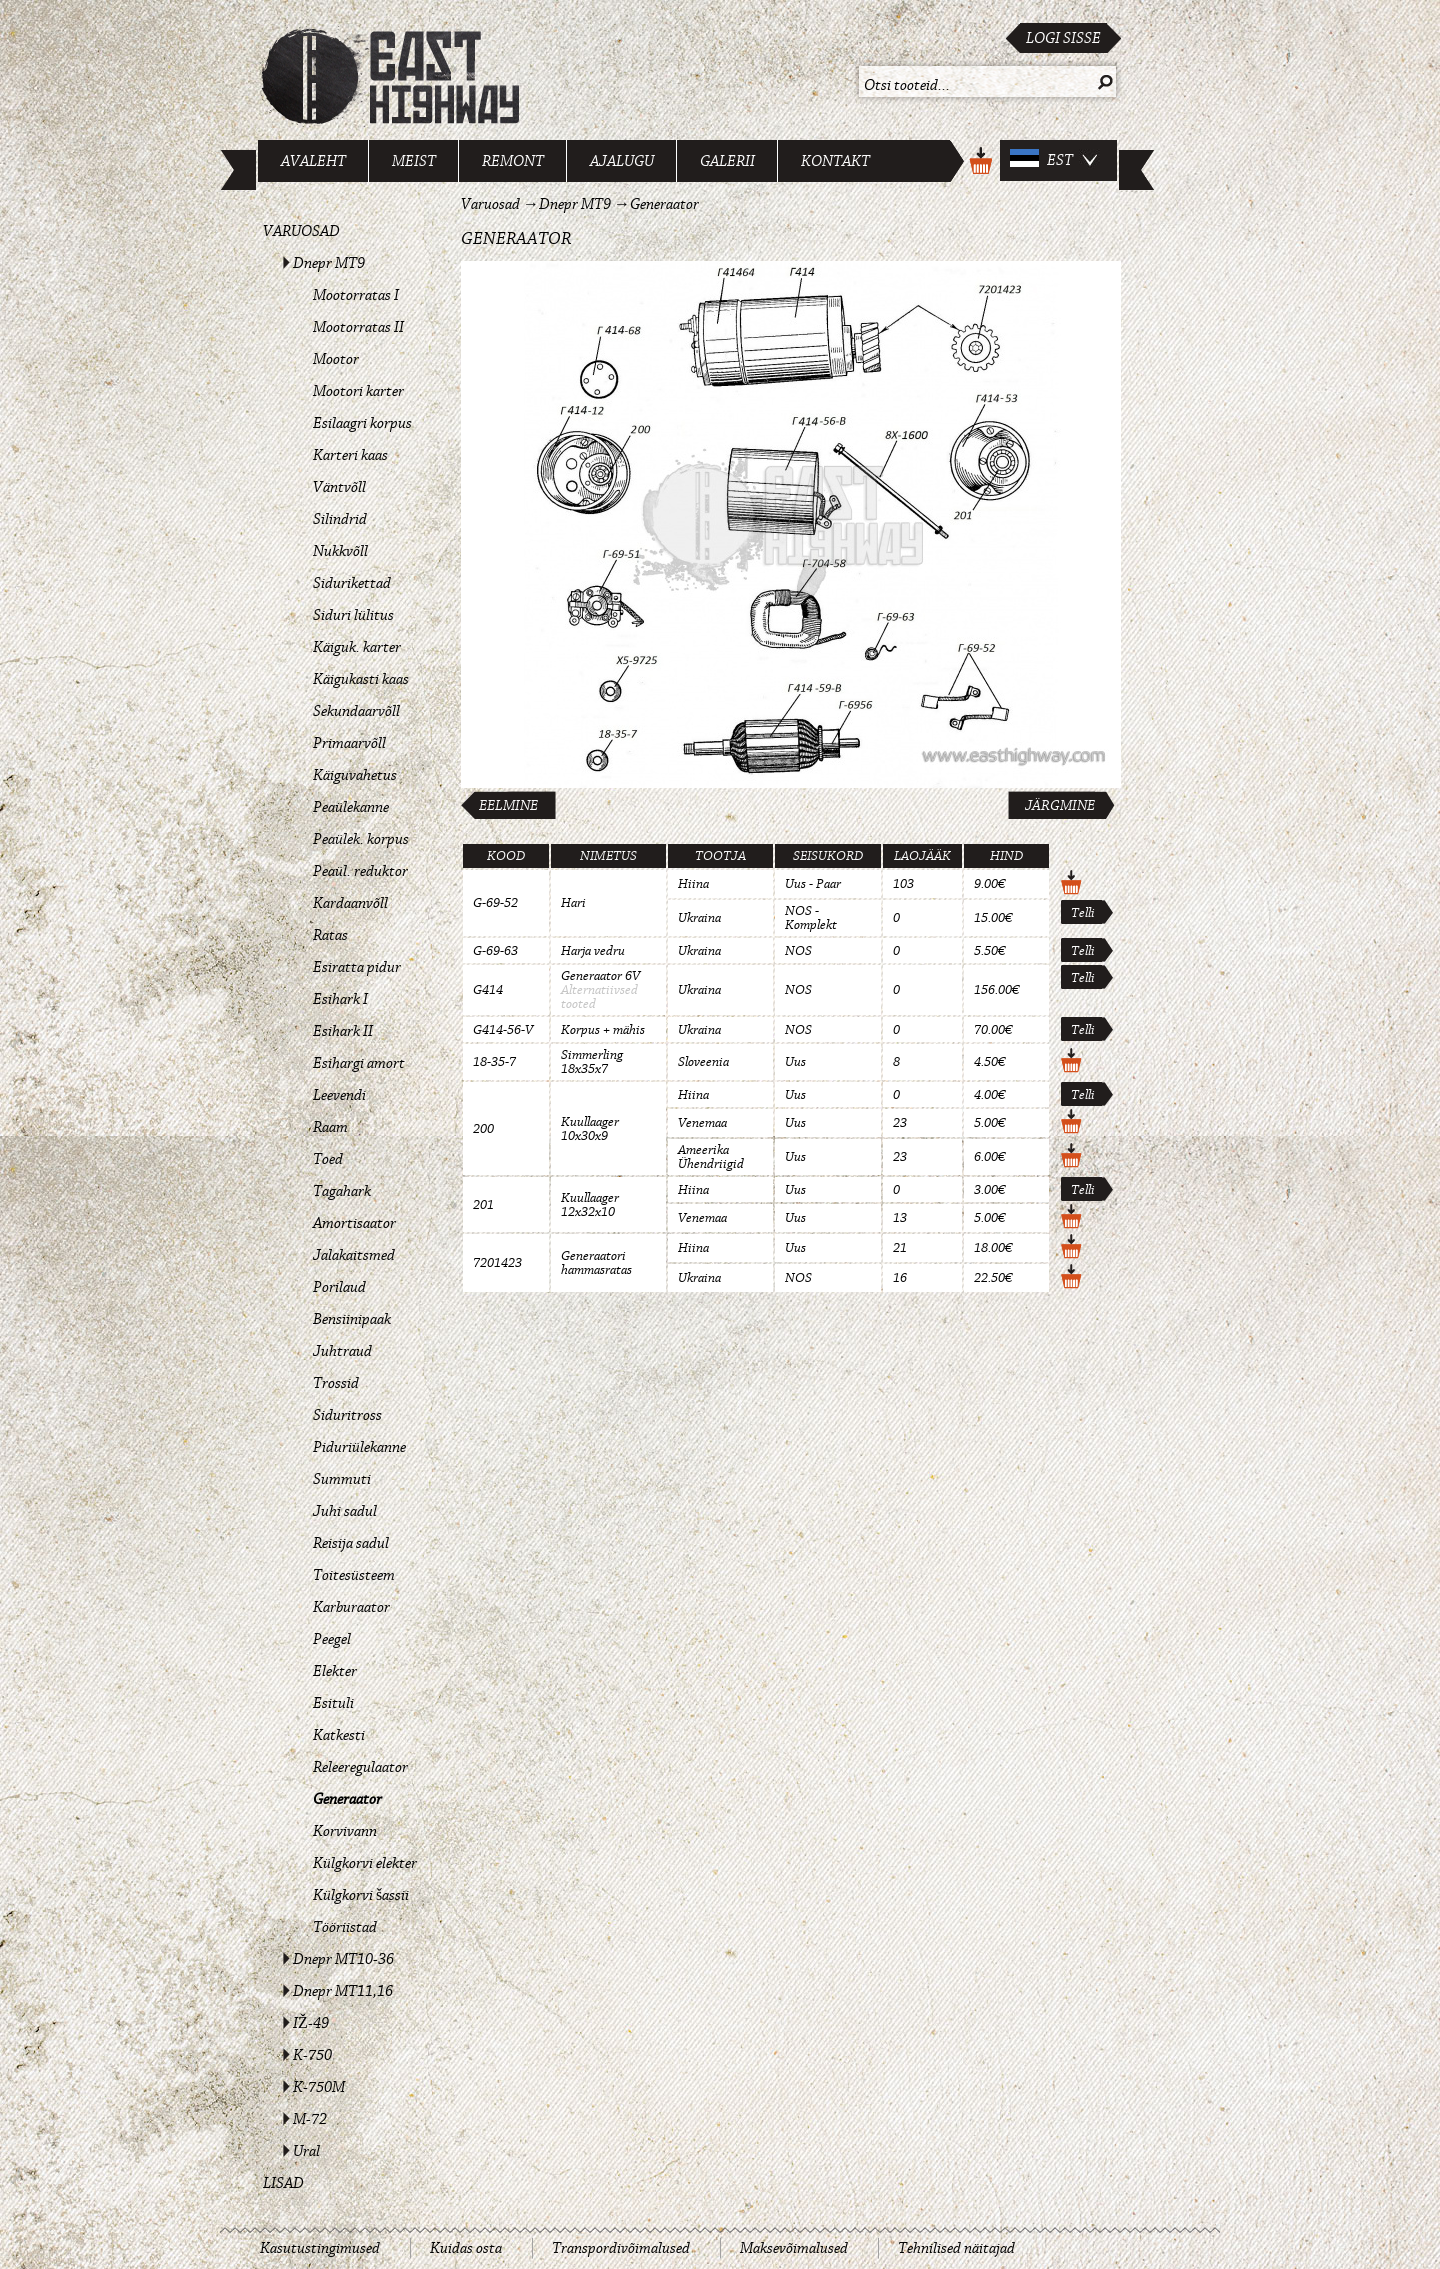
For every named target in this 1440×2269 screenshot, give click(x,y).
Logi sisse (1063, 38)
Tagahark (342, 1191)
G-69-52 (495, 903)
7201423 (497, 1263)
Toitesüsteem (354, 1575)
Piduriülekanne (359, 1447)
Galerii (727, 161)
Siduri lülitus (353, 615)
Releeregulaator (360, 1767)
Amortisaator (354, 1223)
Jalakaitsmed (354, 1255)
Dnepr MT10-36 (343, 1959)
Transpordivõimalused (621, 2248)
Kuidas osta (466, 2248)
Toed (328, 1159)
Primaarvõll (349, 743)
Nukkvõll (340, 551)
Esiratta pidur (357, 967)
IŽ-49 (311, 2023)
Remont (513, 161)
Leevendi (339, 1095)
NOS (798, 951)
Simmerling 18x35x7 (592, 1062)
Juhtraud (342, 1351)
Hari (573, 903)
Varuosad (301, 231)
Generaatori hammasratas (596, 1263)
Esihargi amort (359, 1063)
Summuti (342, 1479)
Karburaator (351, 1607)
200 (483, 1129)
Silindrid (340, 519)
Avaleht (313, 161)
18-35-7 (494, 1062)
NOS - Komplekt (811, 918)
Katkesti (339, 1735)
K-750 (312, 2055)
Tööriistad (345, 1927)
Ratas (330, 935)
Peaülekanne (351, 807)
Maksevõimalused (794, 2248)
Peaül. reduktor (360, 871)
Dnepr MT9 (329, 263)
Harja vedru (593, 951)
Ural (306, 2151)
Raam (330, 1127)
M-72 (310, 2119)
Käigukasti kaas (361, 679)
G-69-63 (495, 951)
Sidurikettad (352, 583)
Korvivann (345, 1831)
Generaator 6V (600, 976)
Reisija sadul (351, 1543)
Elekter (335, 1671)
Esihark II (343, 1031)
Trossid (336, 1383)
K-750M (319, 2087)
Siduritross (347, 1415)
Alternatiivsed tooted (599, 997)
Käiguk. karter (357, 647)
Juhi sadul (345, 1511)
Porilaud (339, 1287)
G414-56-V (503, 1030)
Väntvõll (339, 487)
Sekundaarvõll (356, 711)
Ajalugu (622, 161)
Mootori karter (358, 391)
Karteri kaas (350, 455)
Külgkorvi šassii (361, 1895)
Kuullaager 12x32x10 (590, 1205)
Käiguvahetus (355, 775)
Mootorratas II (358, 327)
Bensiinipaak (352, 1319)
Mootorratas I (356, 295)
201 (483, 1205)
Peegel (332, 1639)
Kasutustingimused (320, 2248)
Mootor (336, 359)
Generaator (347, 1799)
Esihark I (340, 999)
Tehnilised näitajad (956, 2248)
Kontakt (835, 161)
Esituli (333, 1703)
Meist (414, 161)
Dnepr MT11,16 (343, 1991)
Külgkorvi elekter (365, 1863)
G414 (488, 990)
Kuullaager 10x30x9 (590, 1129)
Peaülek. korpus (361, 839)
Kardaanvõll (350, 903)
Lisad (283, 2183)
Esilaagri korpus (362, 423)
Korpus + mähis (603, 1030)
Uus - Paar (813, 884)
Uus (795, 1062)
